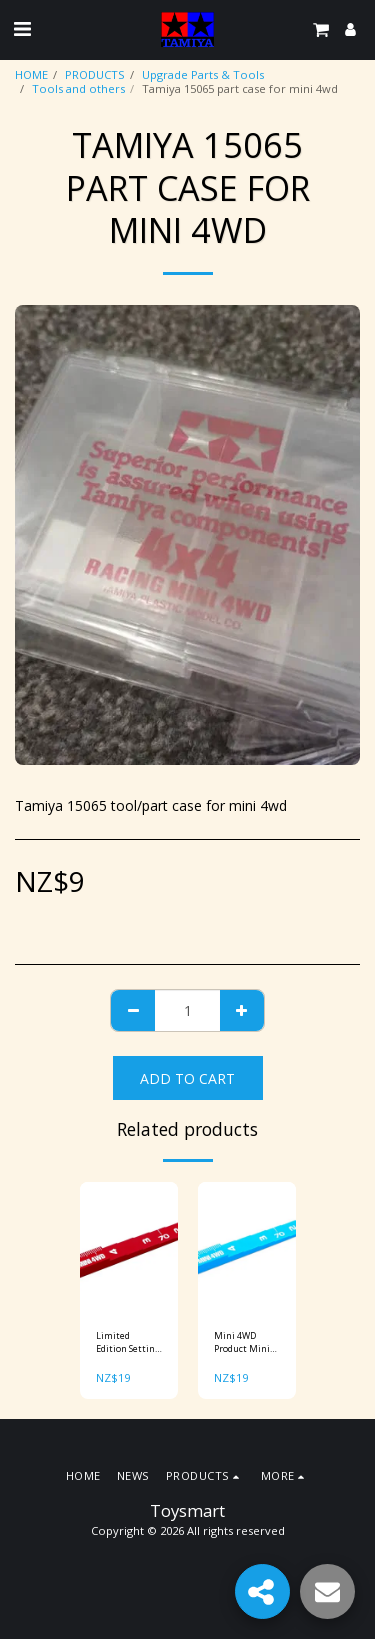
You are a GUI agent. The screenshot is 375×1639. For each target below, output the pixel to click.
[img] (129, 1247)
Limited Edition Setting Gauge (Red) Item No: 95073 (128, 1342)
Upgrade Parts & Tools (203, 74)
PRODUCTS (95, 74)
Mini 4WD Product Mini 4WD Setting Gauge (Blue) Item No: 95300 (246, 1342)
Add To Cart (187, 1078)
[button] (22, 28)
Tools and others (78, 88)
